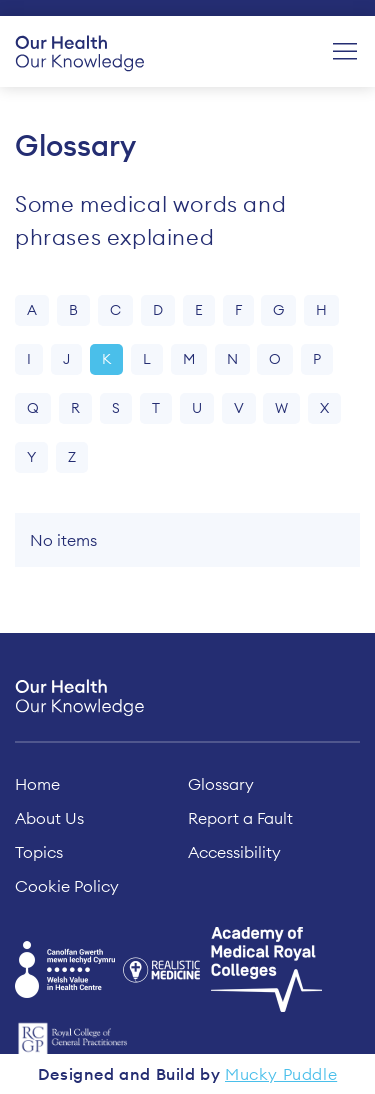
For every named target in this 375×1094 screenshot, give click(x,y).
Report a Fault (240, 818)
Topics (39, 852)
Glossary (221, 784)
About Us (49, 818)
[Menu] (345, 52)
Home (37, 784)
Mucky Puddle (281, 1074)
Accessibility (234, 852)
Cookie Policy (67, 886)
